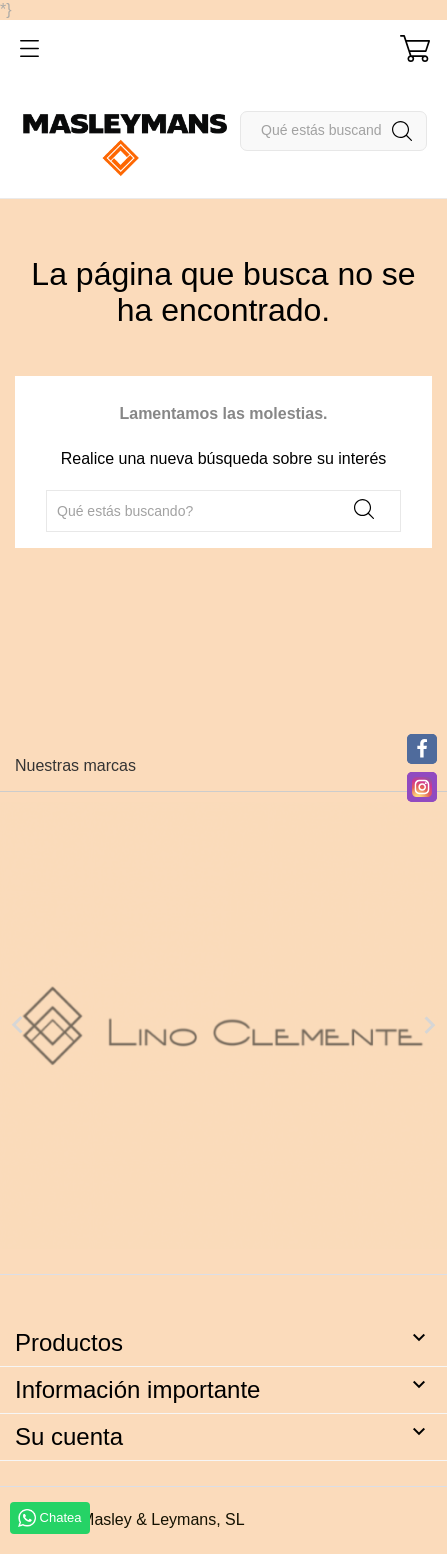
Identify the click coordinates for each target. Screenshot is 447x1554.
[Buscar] (333, 131)
